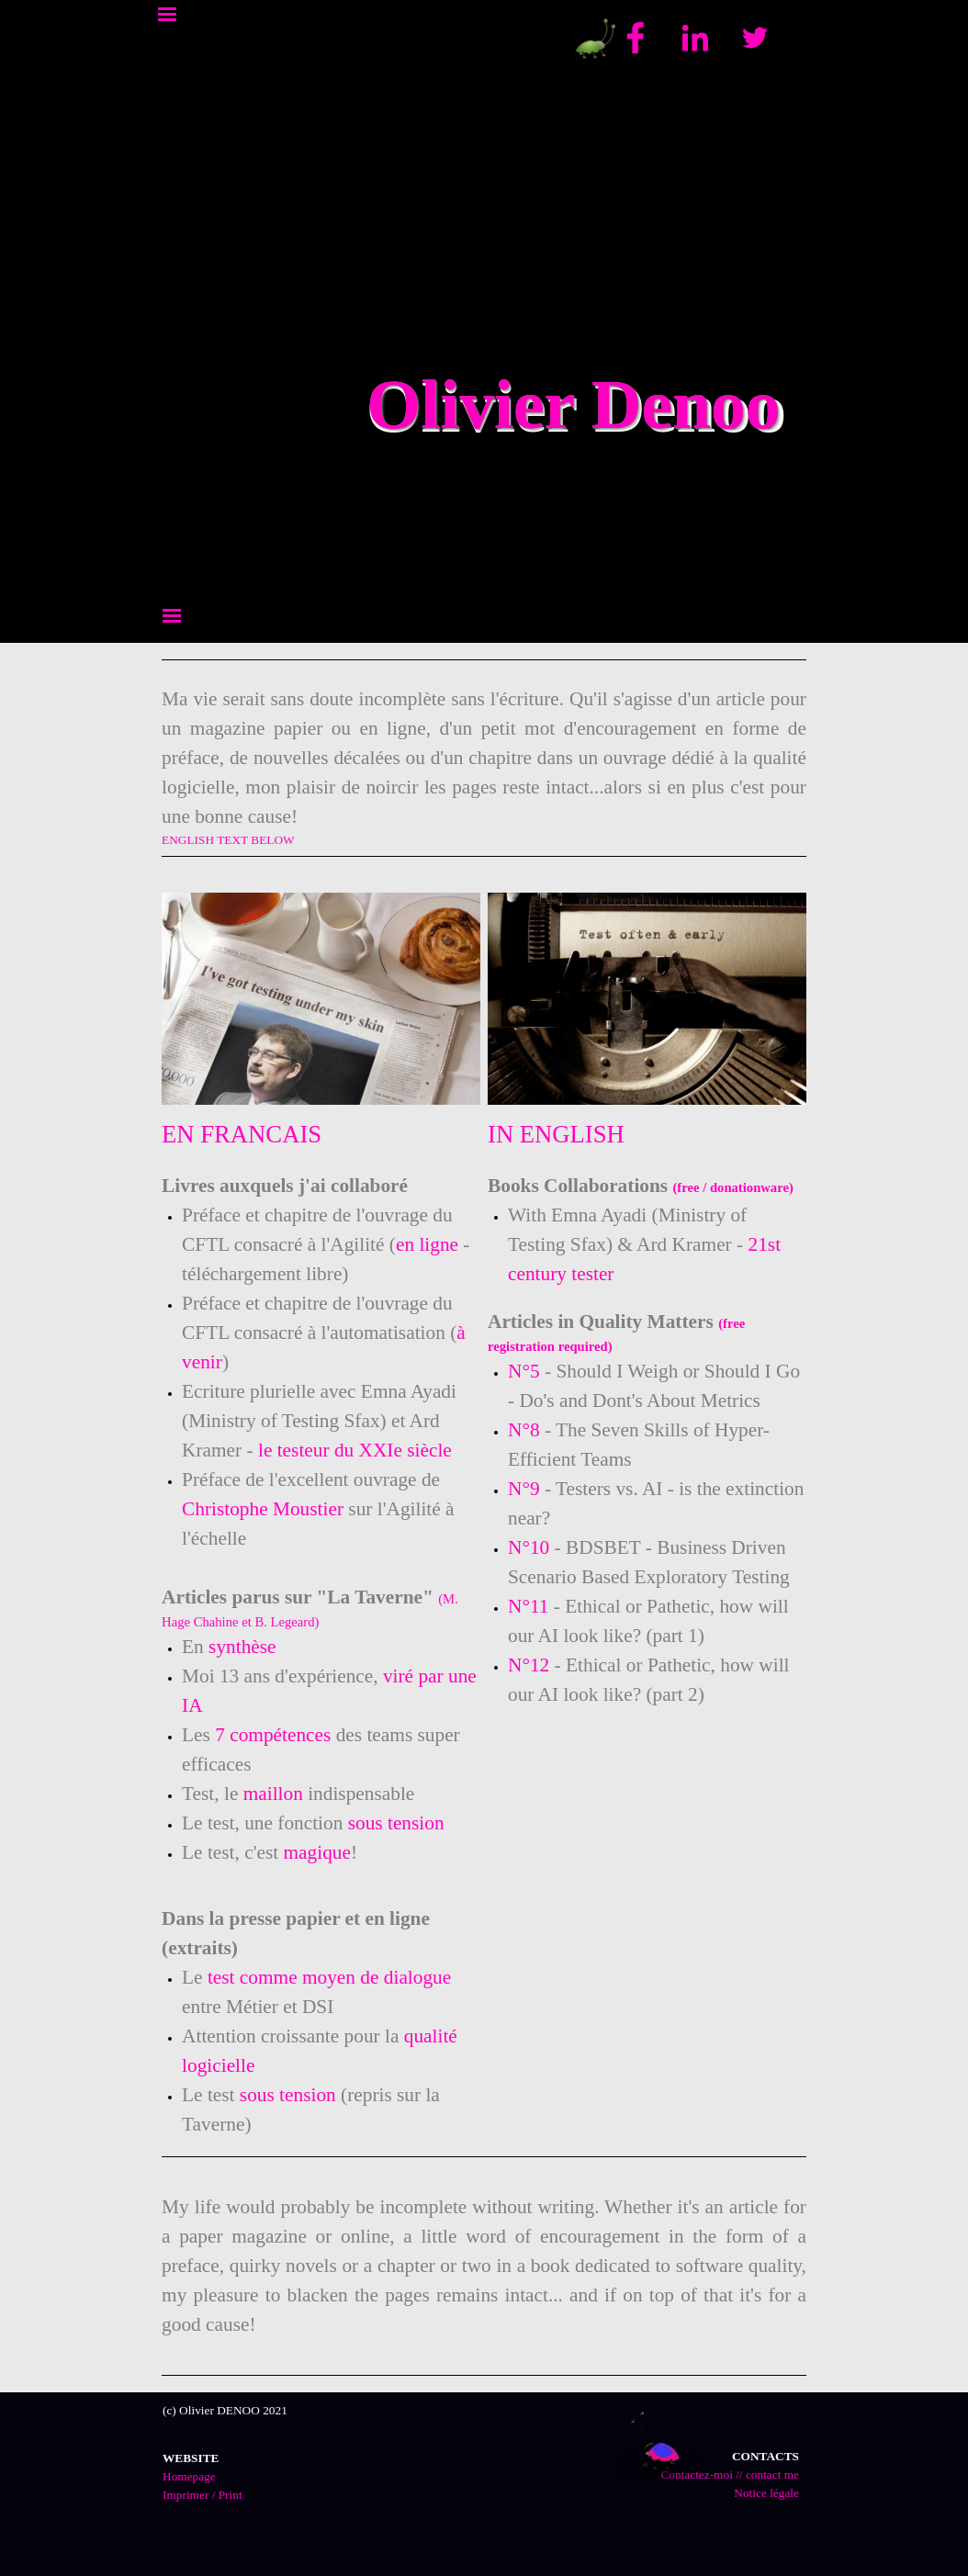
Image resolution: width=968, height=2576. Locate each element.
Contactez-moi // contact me (729, 2474)
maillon (273, 1794)
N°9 (524, 1489)
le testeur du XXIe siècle (355, 1450)
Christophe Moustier (262, 1509)
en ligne (427, 1244)
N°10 (528, 1547)
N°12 (528, 1665)
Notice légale (766, 2493)
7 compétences (273, 1735)
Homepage (189, 2476)
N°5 (524, 1371)
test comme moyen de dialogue (329, 1977)
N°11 (528, 1606)
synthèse (242, 1647)
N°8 (526, 1430)
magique (317, 1852)
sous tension (396, 1823)
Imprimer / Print (202, 2495)
